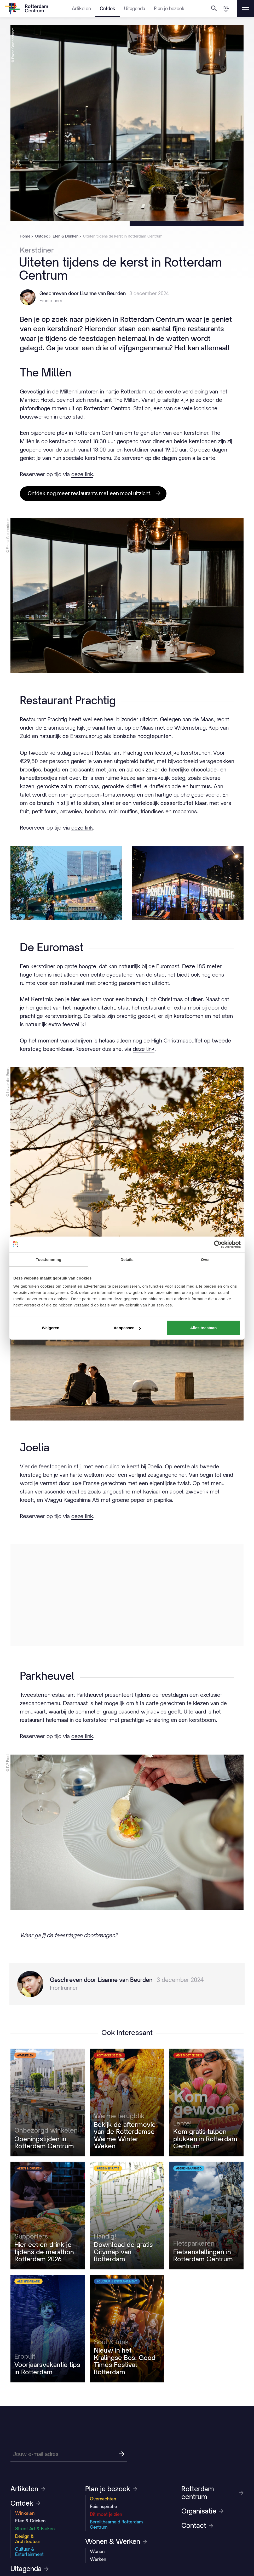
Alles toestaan (203, 1328)
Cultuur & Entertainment (29, 2551)
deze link (82, 474)
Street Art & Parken (35, 2528)
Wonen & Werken (116, 2541)
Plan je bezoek (169, 8)
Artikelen (81, 8)
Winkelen (24, 2513)
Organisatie (202, 2511)
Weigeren (50, 1328)
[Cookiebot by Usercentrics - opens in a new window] (218, 1244)
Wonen (97, 2551)
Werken (98, 2559)
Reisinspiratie (103, 2506)
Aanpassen (127, 1328)
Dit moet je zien (106, 2514)
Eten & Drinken (30, 2520)
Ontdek (107, 8)
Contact (197, 2525)
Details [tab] (127, 1259)
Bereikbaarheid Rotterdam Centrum (116, 2524)
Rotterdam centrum (212, 2493)
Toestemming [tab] (48, 1259)
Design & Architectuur (27, 2539)
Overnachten (103, 2498)
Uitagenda (134, 8)
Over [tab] (205, 1259)
